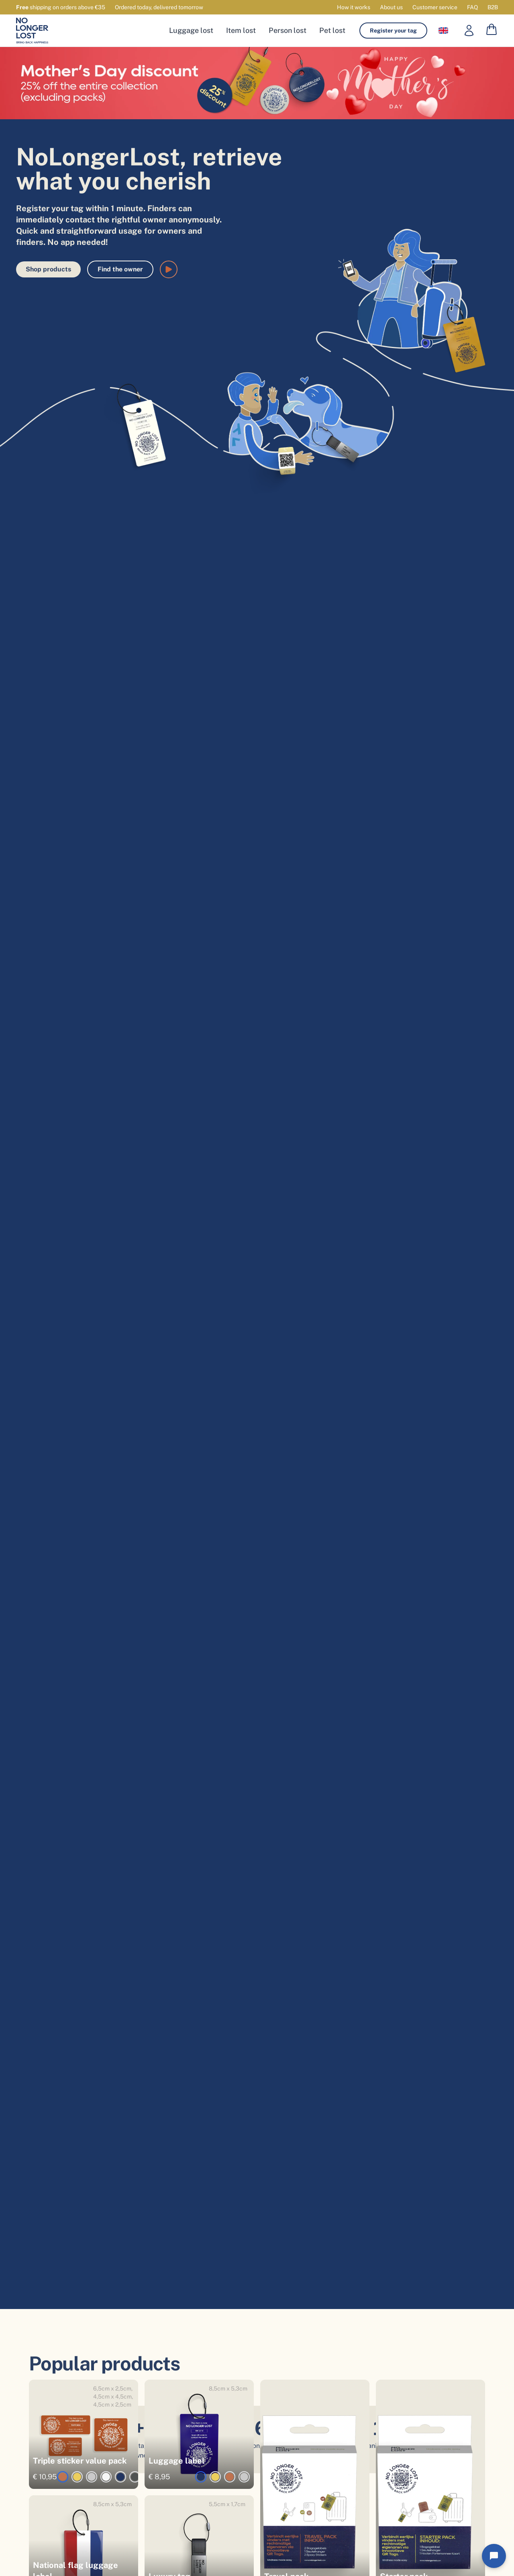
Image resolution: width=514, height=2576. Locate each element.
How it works (353, 7)
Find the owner (120, 269)
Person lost (287, 30)
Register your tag (393, 30)
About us (391, 7)
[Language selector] (443, 30)
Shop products (48, 269)
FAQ (472, 7)
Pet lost (332, 30)
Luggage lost (191, 30)
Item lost (241, 30)
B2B (492, 7)
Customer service (434, 7)
